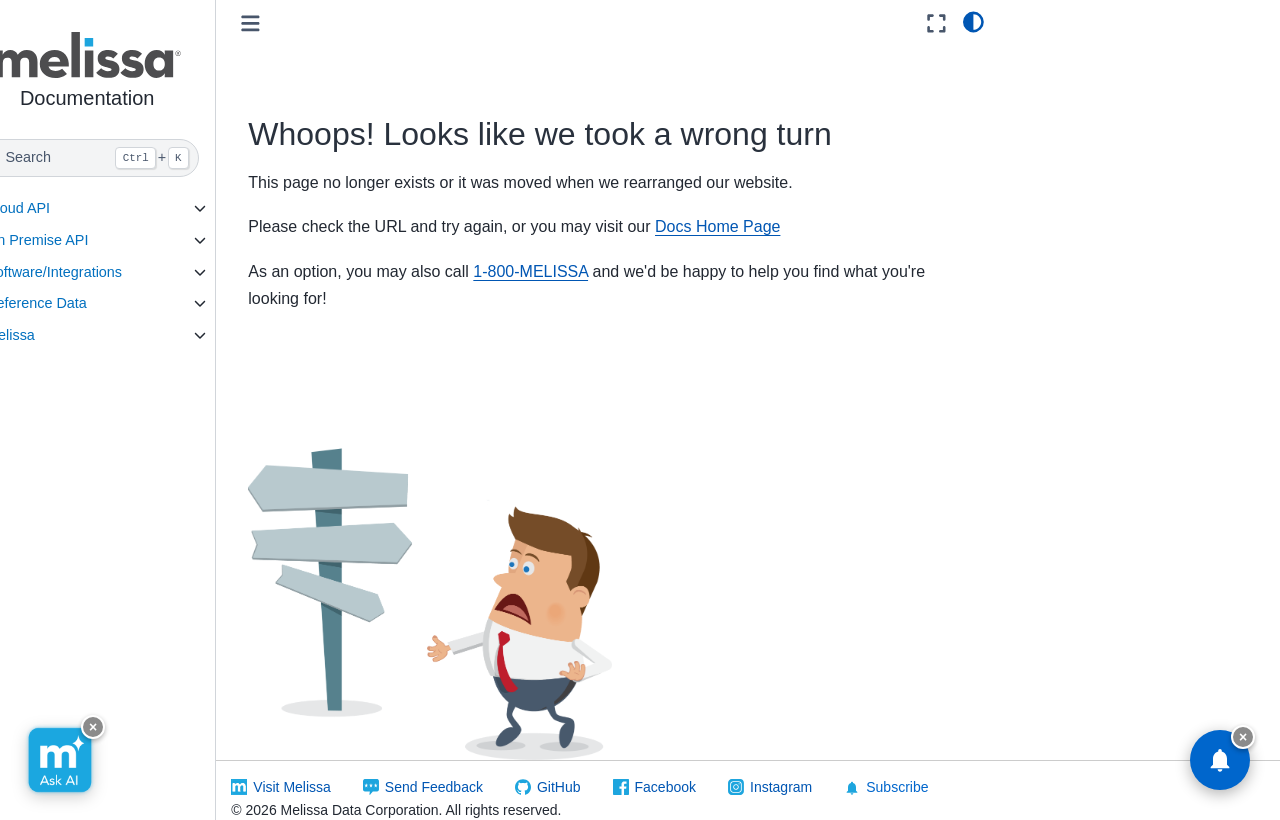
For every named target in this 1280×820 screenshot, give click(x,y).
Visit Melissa (332, 769)
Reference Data (76, 303)
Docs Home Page (757, 226)
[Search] (127, 158)
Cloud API (58, 208)
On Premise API (77, 240)
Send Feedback (474, 769)
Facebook (704, 769)
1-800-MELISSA (570, 271)
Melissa (50, 335)
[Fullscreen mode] (936, 23)
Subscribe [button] (926, 769)
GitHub (599, 769)
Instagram (821, 769)
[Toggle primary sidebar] (290, 23)
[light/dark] (973, 21)
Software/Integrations (94, 272)
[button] (127, 73)
